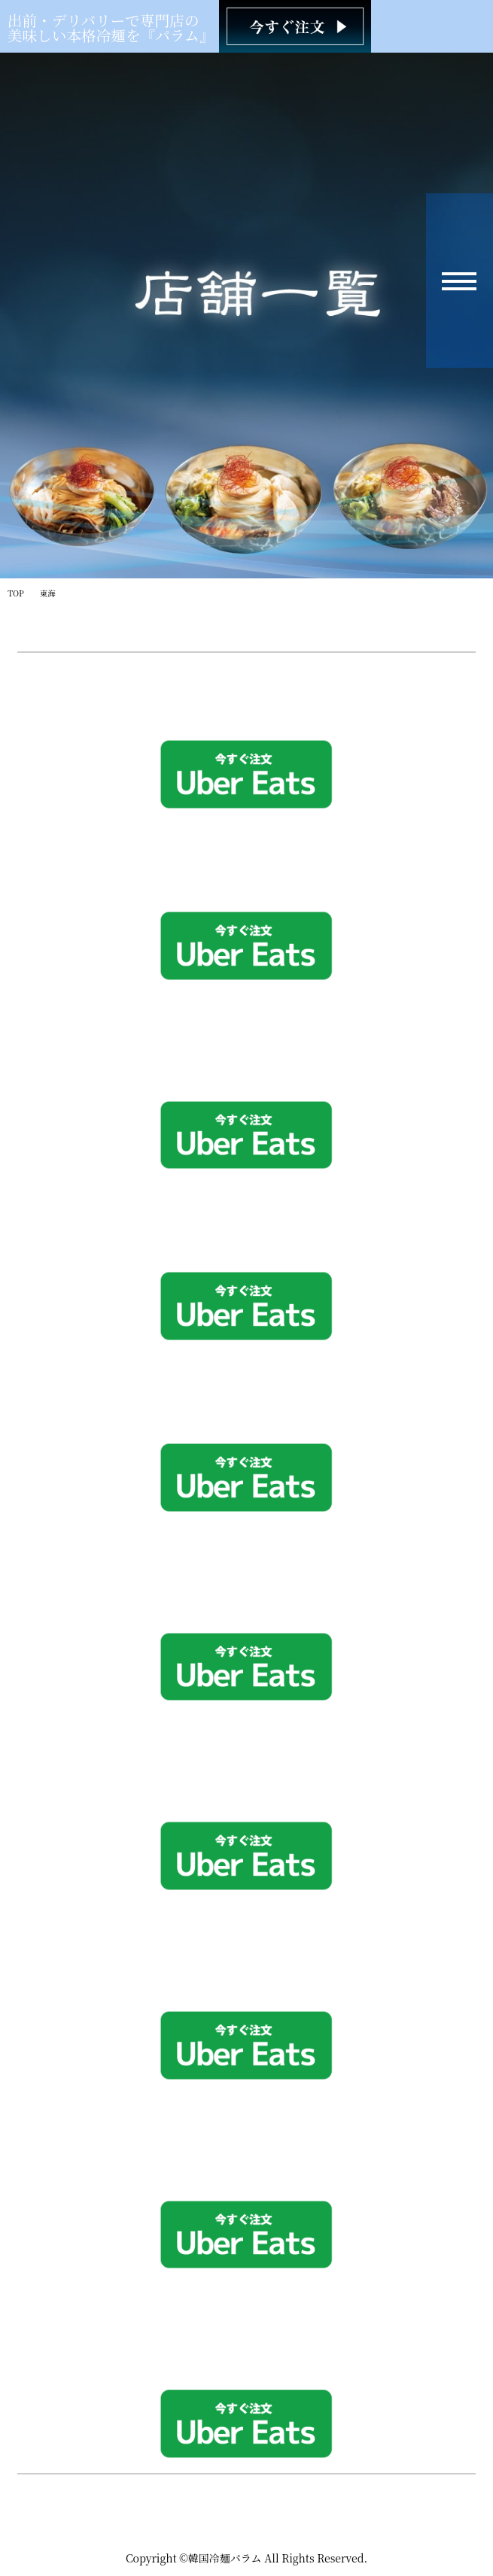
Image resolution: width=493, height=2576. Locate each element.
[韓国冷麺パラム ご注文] (295, 26)
